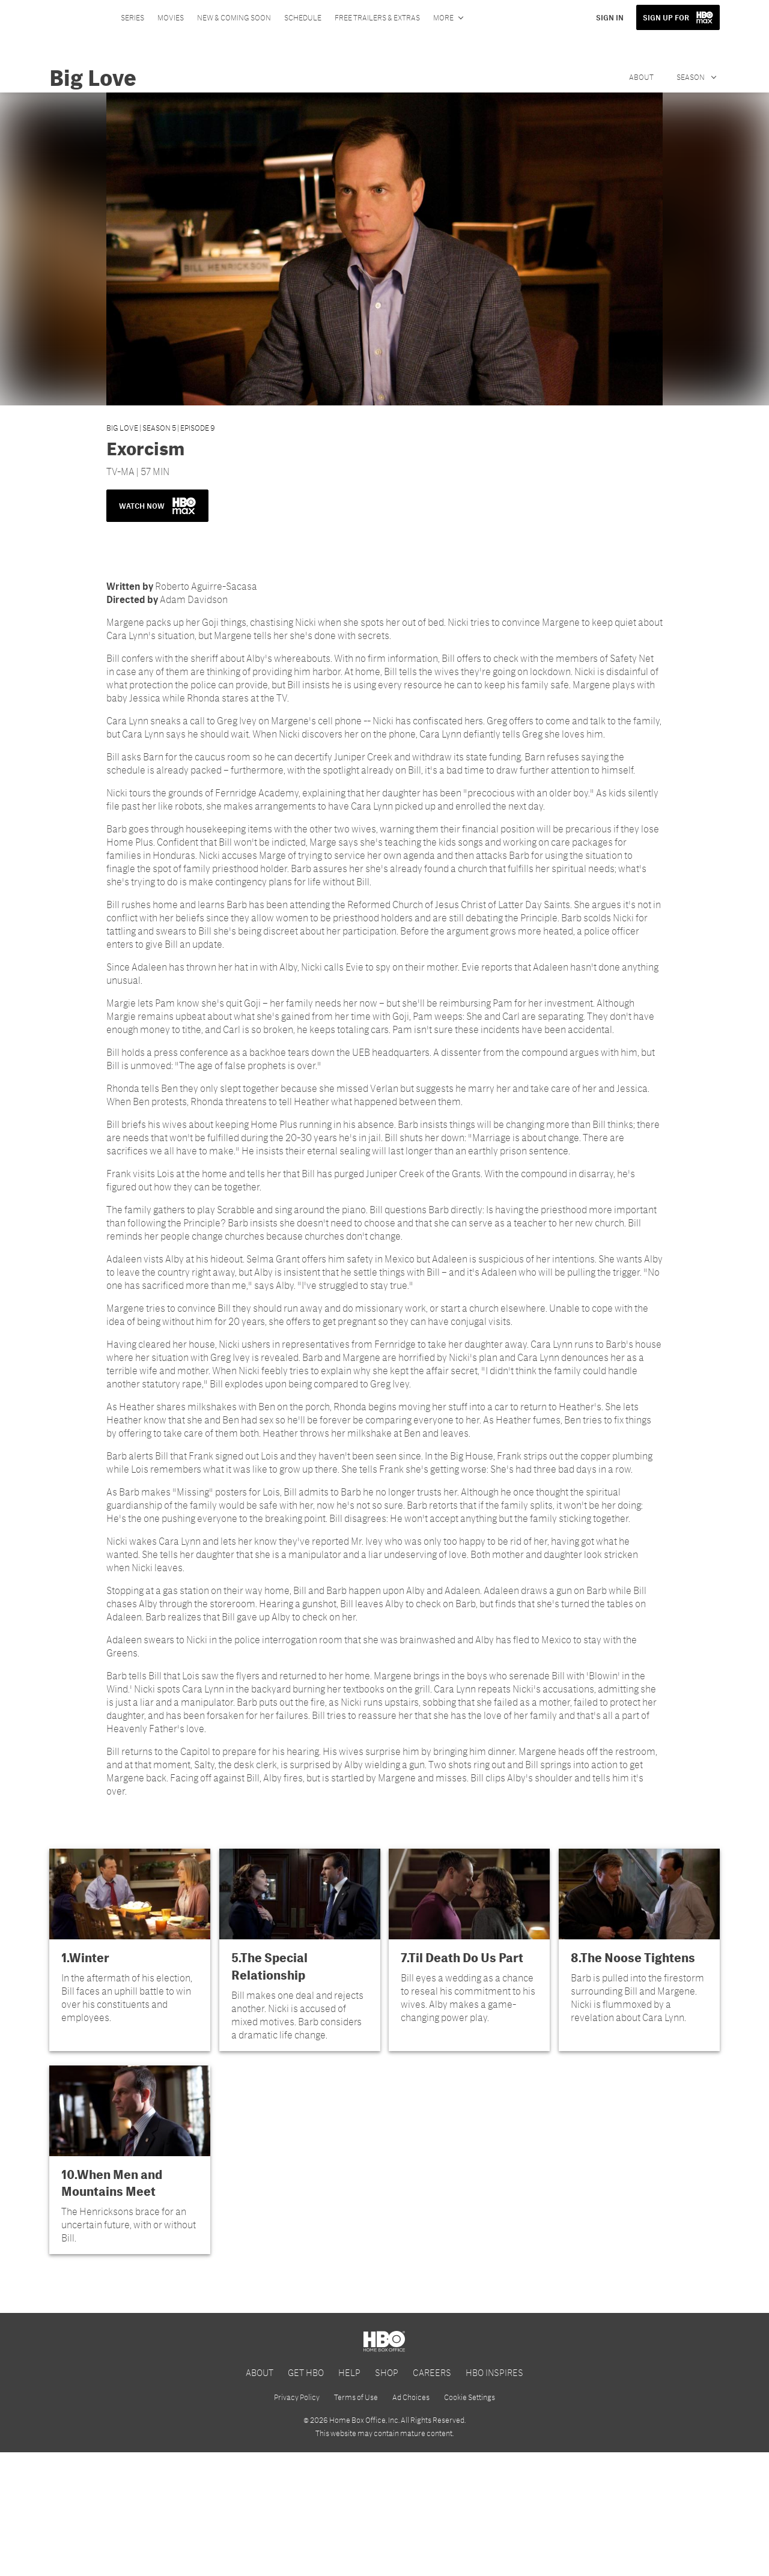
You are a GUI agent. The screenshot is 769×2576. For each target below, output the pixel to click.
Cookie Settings (469, 2521)
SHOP (386, 2495)
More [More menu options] (443, 17)
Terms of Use (356, 2521)
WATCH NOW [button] (157, 505)
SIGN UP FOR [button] (666, 17)
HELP (349, 2495)
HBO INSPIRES (494, 2495)
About (641, 77)
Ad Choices (411, 2521)
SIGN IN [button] (610, 17)
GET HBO (306, 2495)
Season (691, 77)
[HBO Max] (384, 2368)
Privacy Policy (297, 2521)
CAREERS (432, 2495)
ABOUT (259, 2495)
